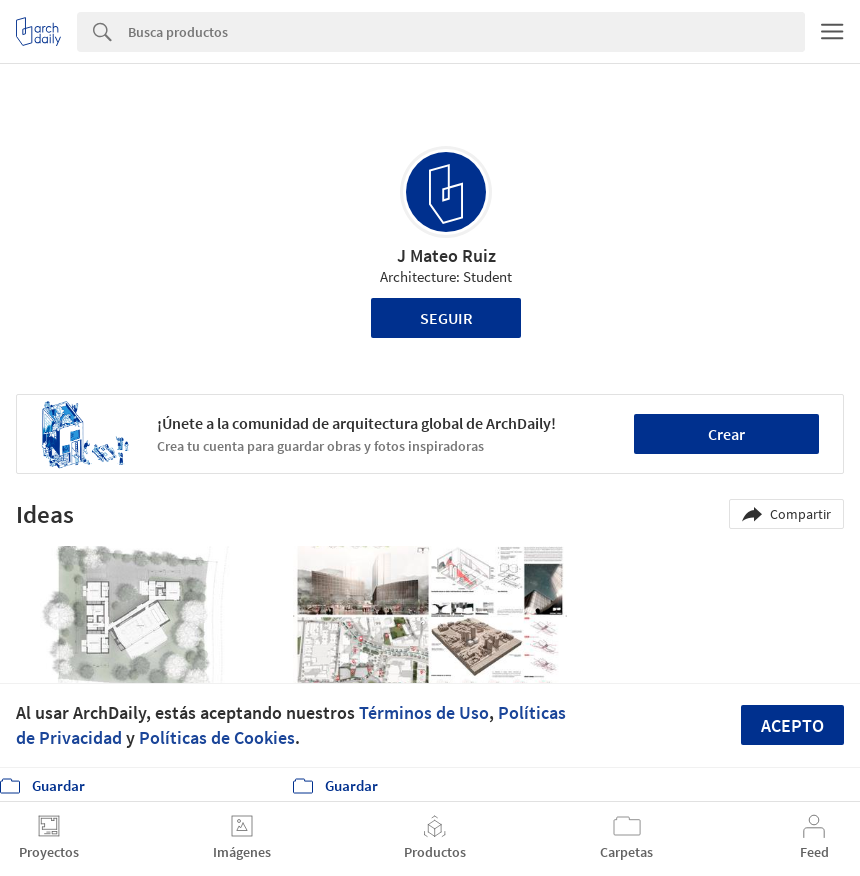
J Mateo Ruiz (446, 255)
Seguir (446, 318)
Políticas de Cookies (217, 737)
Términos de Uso (424, 712)
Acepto (792, 725)
